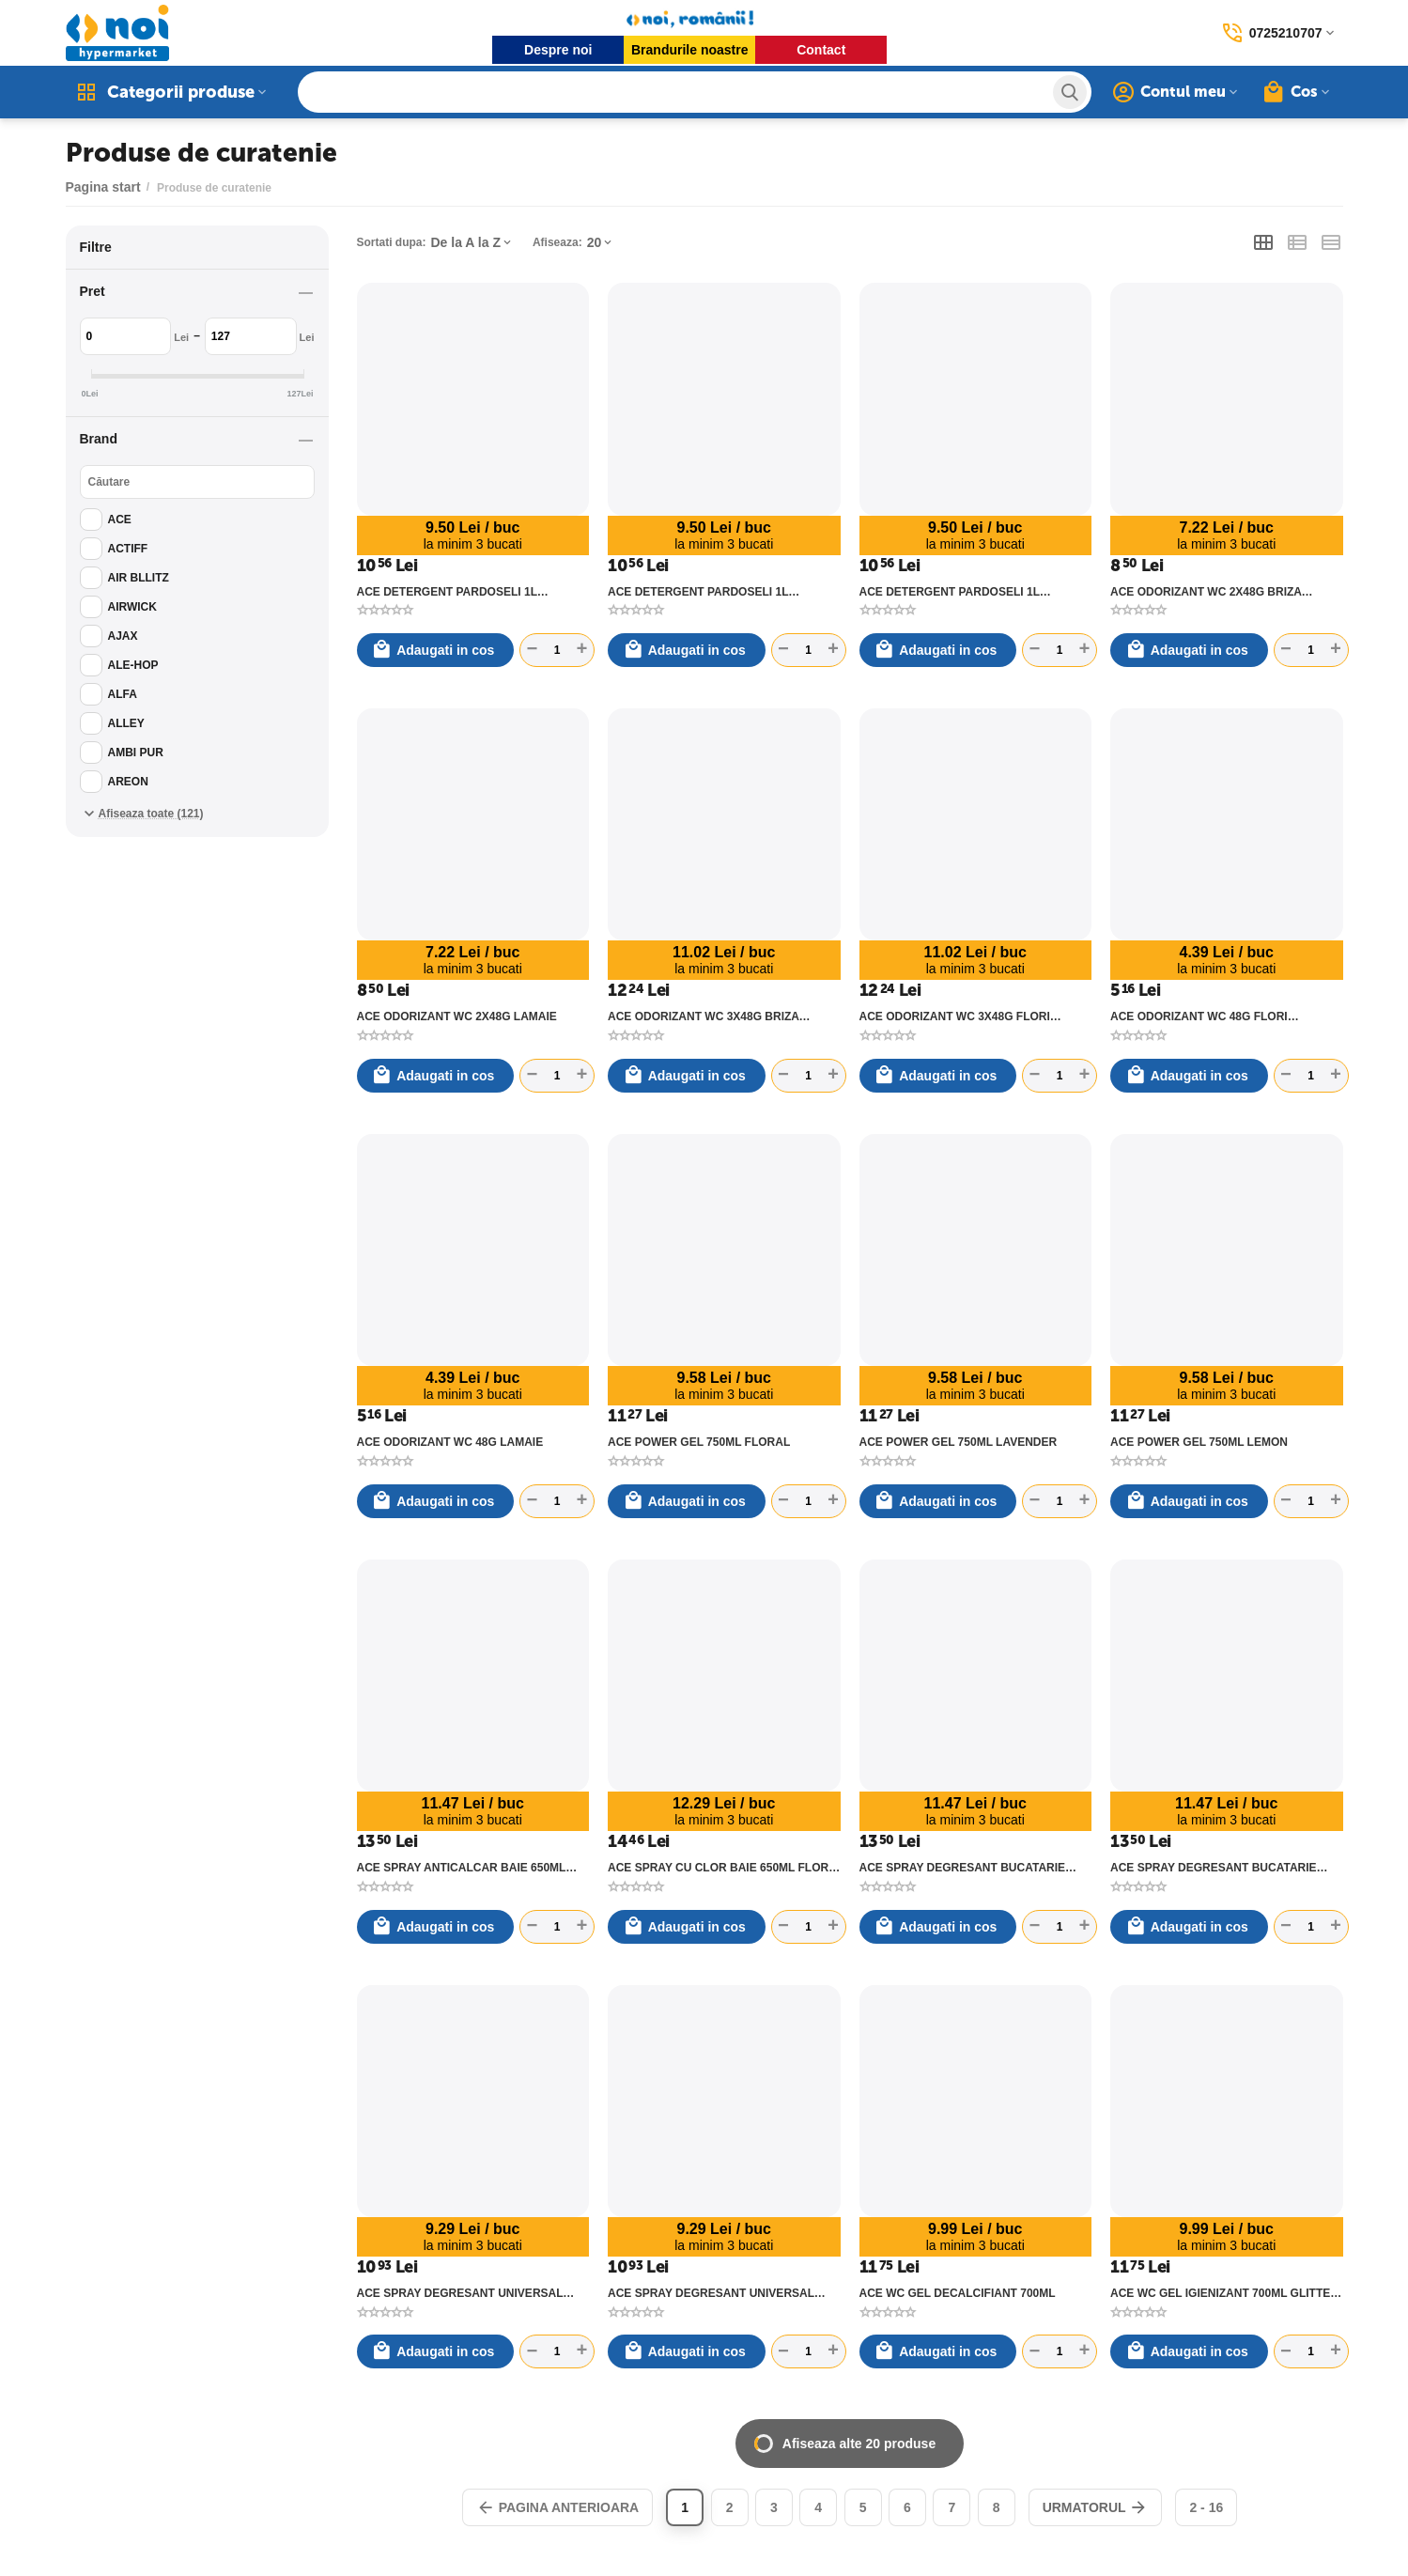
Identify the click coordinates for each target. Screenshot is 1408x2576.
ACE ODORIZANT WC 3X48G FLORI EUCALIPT (954, 1016)
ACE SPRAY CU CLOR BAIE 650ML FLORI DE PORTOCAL (720, 1867)
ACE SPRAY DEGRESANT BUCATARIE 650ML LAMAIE (962, 1867)
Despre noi (558, 49)
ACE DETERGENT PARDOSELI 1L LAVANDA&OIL (447, 591)
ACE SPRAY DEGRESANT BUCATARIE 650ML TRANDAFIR (1213, 1867)
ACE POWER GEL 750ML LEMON (1199, 1442)
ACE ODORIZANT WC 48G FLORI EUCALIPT (1199, 1016)
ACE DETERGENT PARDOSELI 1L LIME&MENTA (698, 591)
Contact (821, 49)
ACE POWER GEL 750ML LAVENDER (958, 1442)
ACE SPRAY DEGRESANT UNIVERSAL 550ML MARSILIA (711, 2293)
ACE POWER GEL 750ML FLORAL (699, 1442)
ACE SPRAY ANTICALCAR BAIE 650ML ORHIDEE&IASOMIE (461, 1867)
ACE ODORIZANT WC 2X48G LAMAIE (457, 1016)
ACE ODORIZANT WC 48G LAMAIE (450, 1442)
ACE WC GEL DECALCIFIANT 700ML (957, 2293)
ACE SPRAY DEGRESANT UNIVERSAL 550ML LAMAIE (460, 2293)
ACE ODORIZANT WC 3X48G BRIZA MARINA (703, 1016)
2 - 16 (1206, 2507)
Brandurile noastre (689, 49)
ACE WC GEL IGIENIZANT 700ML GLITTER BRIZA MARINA (1224, 2293)
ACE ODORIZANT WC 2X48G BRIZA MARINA (1206, 591)
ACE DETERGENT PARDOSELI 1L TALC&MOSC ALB (949, 591)
